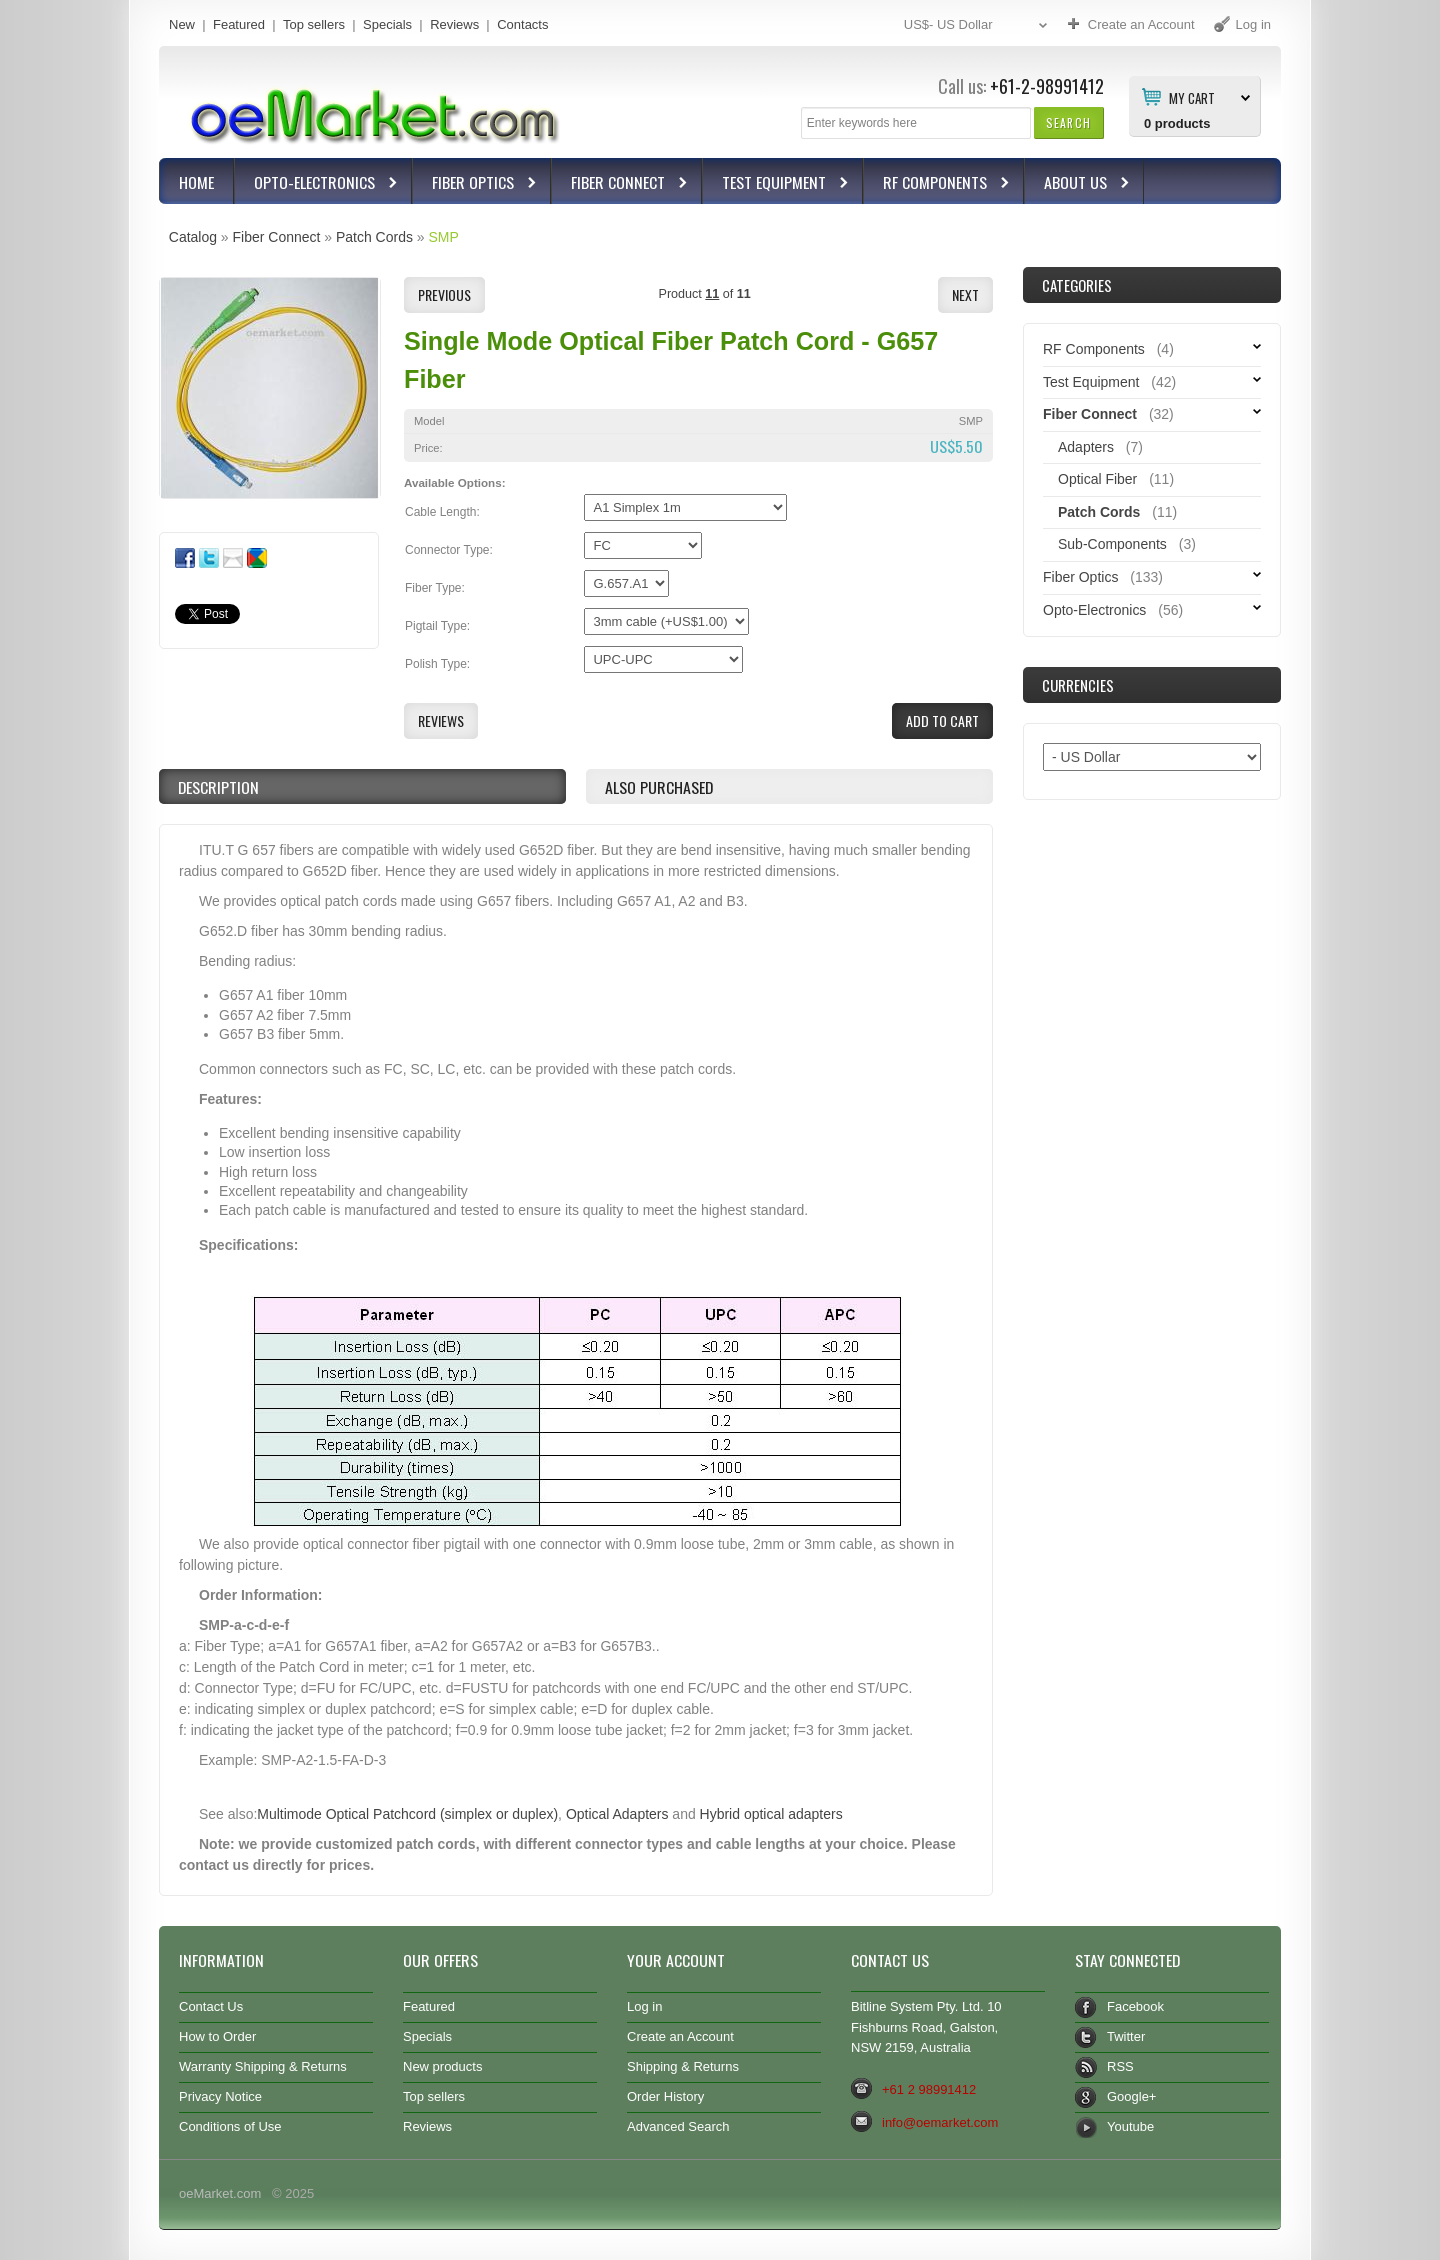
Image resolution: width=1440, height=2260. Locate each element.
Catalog (193, 237)
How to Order (217, 2036)
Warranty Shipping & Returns (263, 2066)
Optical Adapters (617, 1814)
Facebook (1135, 2006)
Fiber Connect (620, 184)
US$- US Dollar (978, 25)
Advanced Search (678, 2126)
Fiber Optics (475, 184)
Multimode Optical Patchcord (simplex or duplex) (407, 1814)
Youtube (1130, 2126)
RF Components (937, 184)
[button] (1068, 122)
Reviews (454, 24)
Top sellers (314, 24)
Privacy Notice (220, 2096)
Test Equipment (776, 184)
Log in (644, 2006)
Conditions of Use (230, 2126)
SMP (443, 237)
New (182, 24)
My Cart (1192, 97)
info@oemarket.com (940, 2122)
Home (196, 182)
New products (442, 2066)
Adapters (1086, 447)
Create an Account (680, 2036)
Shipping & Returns (683, 2066)
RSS (1120, 2066)
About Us (1078, 184)
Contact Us (211, 2006)
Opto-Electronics (317, 184)
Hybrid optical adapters (771, 1814)
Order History (665, 2096)
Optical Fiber (1097, 479)
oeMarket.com (220, 2193)
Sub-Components (1112, 544)
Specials (387, 24)
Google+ (1131, 2096)
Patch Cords (374, 237)
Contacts (522, 24)
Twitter (1126, 2036)
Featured (239, 24)
